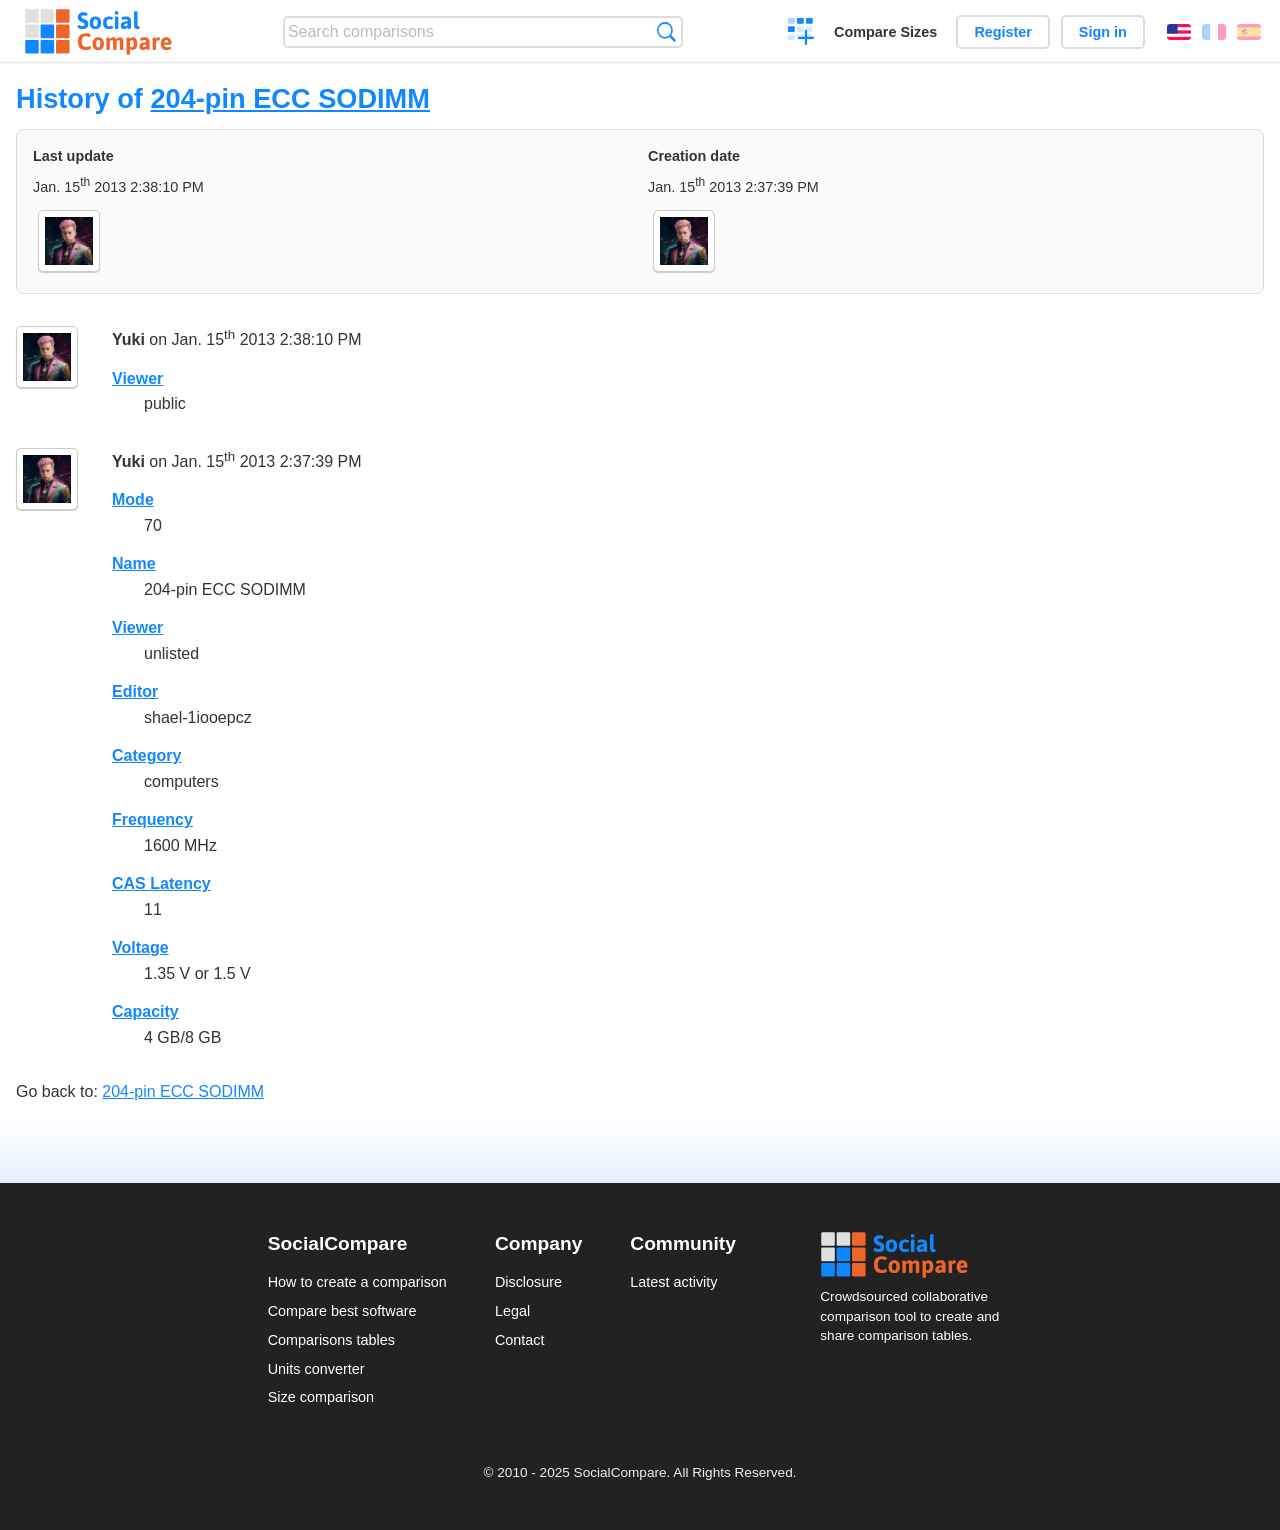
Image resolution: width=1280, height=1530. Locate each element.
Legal (512, 1311)
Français (1214, 32)
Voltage (140, 947)
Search (666, 31)
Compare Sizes (885, 32)
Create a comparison (801, 34)
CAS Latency (161, 883)
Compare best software (342, 1311)
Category (146, 755)
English (1179, 32)
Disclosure (528, 1282)
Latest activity (673, 1282)
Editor (135, 691)
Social (916, 1255)
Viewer (137, 378)
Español (1249, 32)
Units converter (316, 1369)
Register (1003, 32)
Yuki (128, 339)
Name (134, 563)
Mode (133, 499)
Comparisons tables (331, 1340)
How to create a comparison (357, 1282)
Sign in (1103, 32)
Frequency (152, 819)
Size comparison (321, 1397)
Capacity (145, 1011)
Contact (520, 1340)
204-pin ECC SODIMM (289, 98)
